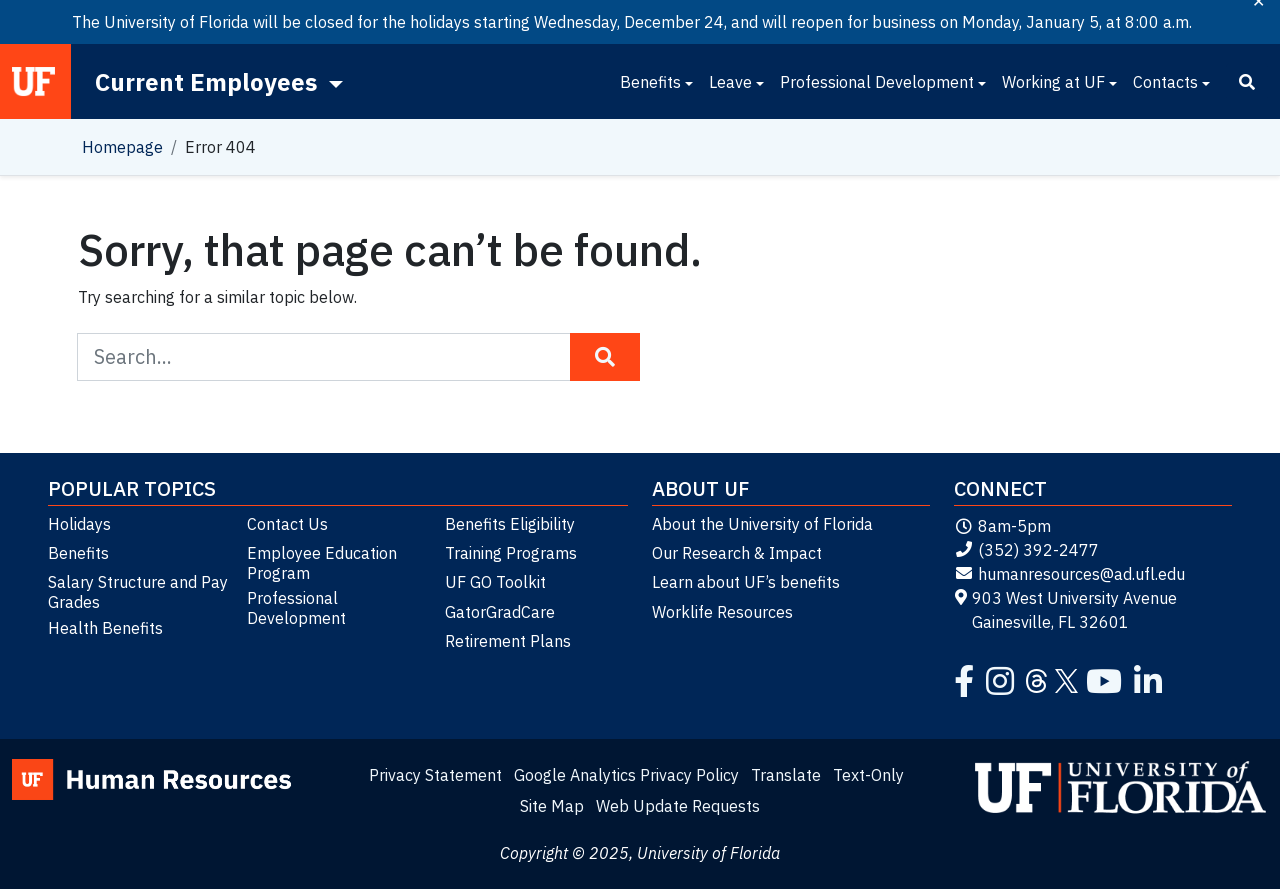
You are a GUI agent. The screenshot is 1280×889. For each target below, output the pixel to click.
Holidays (79, 524)
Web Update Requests (678, 806)
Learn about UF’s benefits (746, 582)
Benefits (650, 82)
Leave (730, 82)
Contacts (1165, 82)
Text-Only (868, 775)
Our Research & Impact (737, 553)
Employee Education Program (322, 563)
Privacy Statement (435, 775)
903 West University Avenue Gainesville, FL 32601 (1065, 610)
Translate (786, 775)
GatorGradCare (500, 612)
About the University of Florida (762, 524)
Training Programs (511, 553)
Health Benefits (105, 628)
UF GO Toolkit (495, 582)
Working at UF (1053, 82)
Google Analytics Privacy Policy (626, 775)
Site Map (552, 806)
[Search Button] (605, 357)
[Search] (1247, 82)
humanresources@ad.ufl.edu (1069, 574)
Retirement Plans (508, 641)
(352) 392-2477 (1026, 550)
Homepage (122, 147)
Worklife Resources (722, 612)
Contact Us (287, 524)
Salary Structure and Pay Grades (138, 592)
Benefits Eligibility (510, 524)
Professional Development (877, 82)
